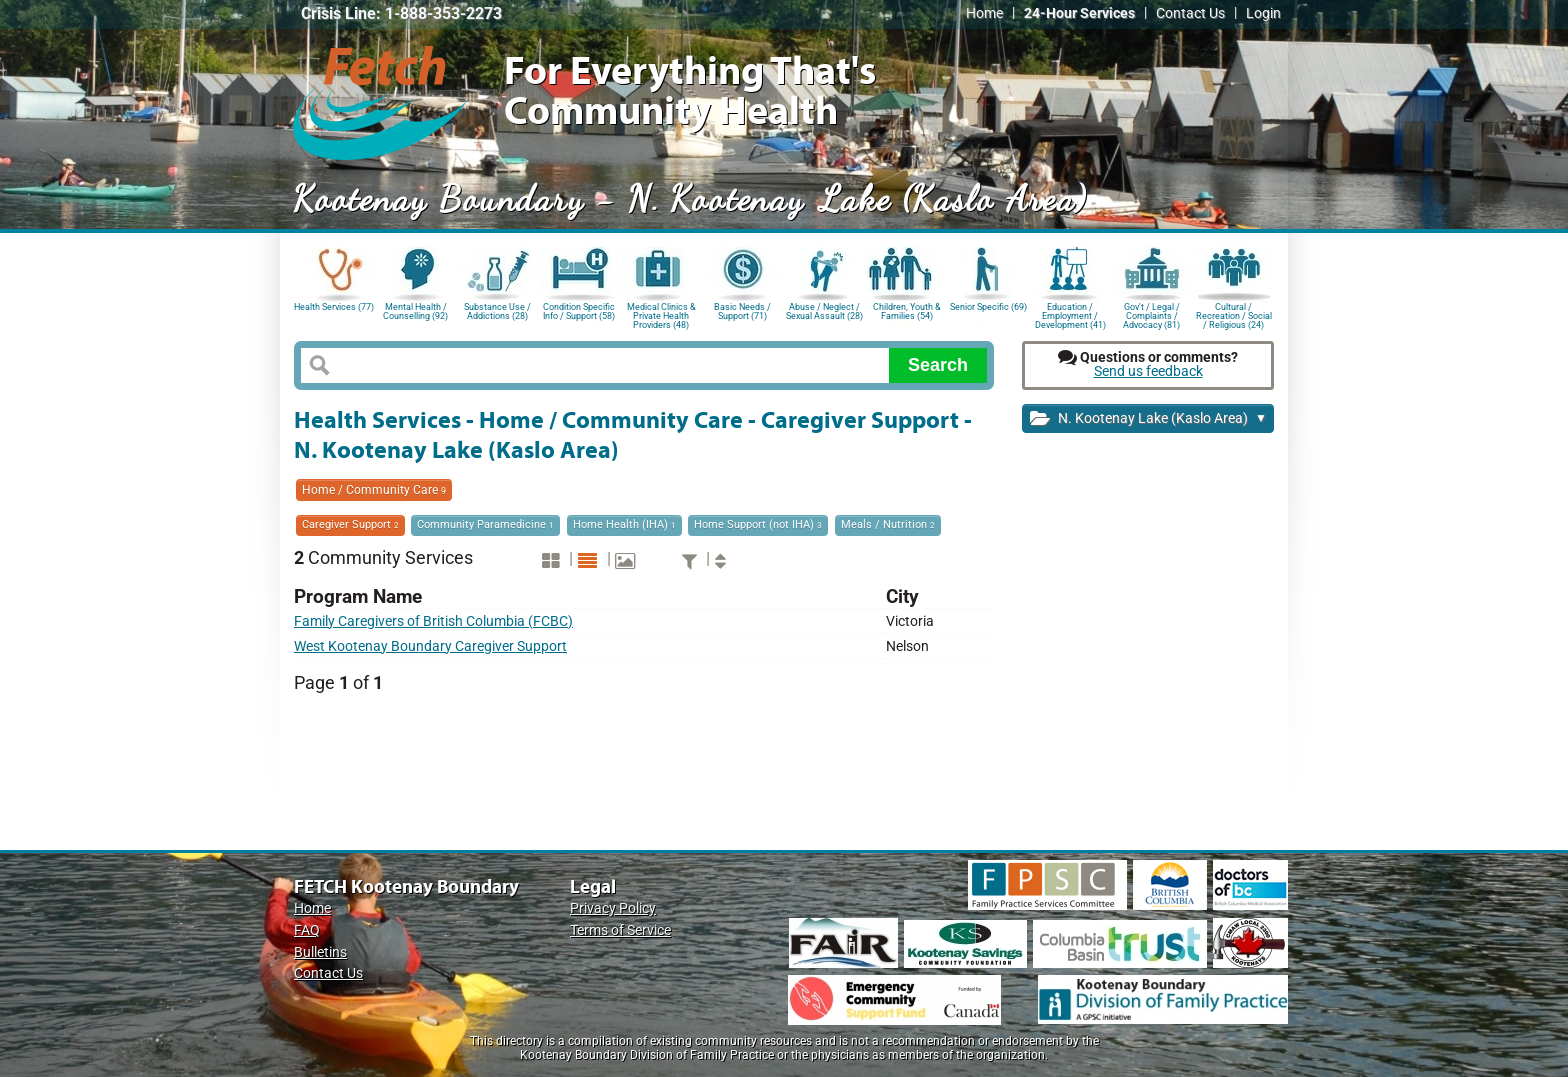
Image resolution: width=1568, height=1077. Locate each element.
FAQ (307, 930)
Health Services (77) (334, 307)
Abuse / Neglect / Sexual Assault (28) (824, 311)
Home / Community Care (374, 490)
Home (984, 13)
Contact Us (1190, 13)
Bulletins (320, 952)
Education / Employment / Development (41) (1070, 314)
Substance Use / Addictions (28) (497, 311)
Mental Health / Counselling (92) (415, 311)
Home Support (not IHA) (758, 524)
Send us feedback (1148, 371)
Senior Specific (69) (988, 307)
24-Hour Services (1079, 13)
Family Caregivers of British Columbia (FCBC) (433, 621)
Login (1263, 13)
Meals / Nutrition (888, 524)
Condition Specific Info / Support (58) (579, 311)
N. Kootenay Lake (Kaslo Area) (1148, 419)
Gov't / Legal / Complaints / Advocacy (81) (1151, 314)
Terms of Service (620, 930)
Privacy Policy (613, 908)
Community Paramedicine (485, 524)
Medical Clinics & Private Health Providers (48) (661, 314)
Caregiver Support (350, 524)
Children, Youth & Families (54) (907, 311)
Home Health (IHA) (624, 524)
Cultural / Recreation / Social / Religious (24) (1234, 314)
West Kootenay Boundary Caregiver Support (430, 646)
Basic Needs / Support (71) (742, 311)
